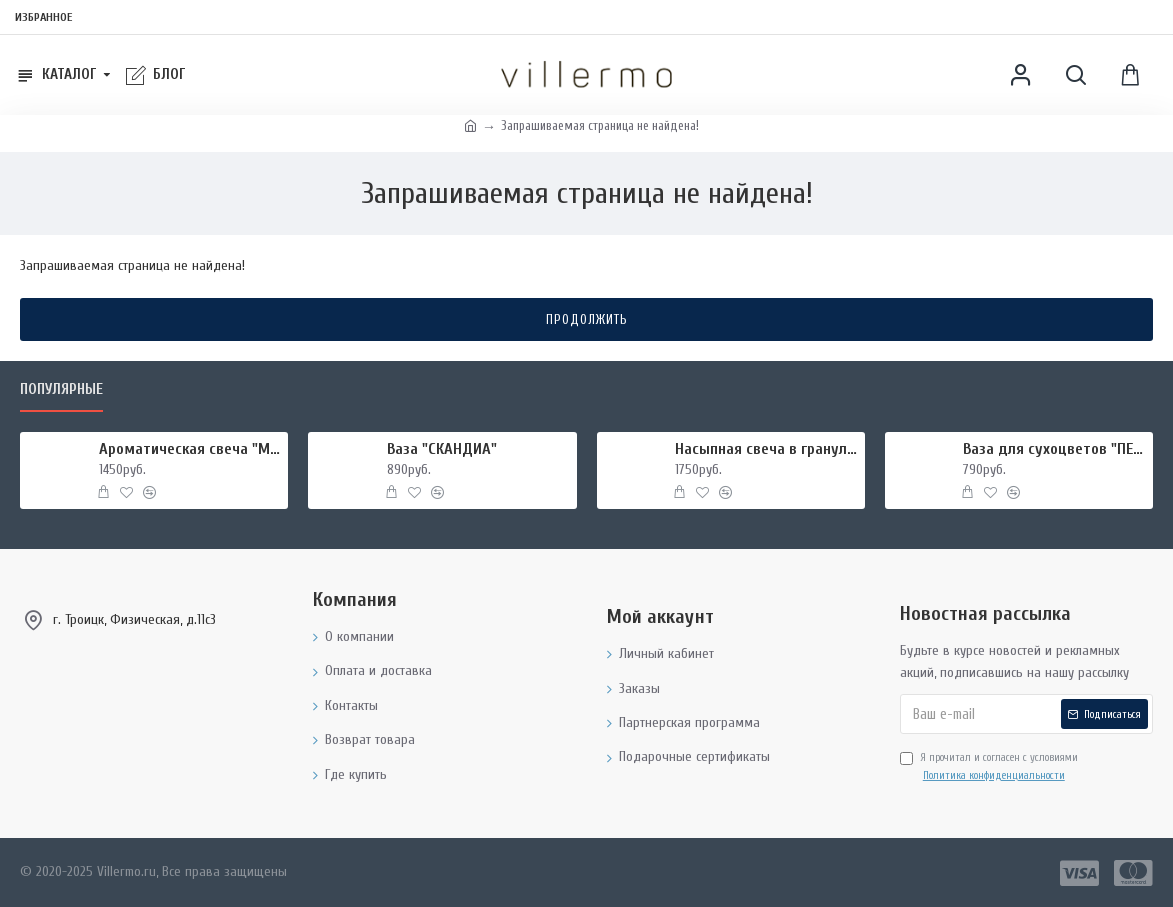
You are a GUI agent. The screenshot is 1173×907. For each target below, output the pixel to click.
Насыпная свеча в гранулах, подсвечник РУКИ (766, 449)
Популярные (61, 389)
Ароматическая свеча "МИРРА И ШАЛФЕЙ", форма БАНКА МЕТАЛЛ (190, 449)
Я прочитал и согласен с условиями (989, 767)
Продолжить (587, 319)
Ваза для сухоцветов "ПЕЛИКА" (1054, 449)
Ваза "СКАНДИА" (442, 449)
